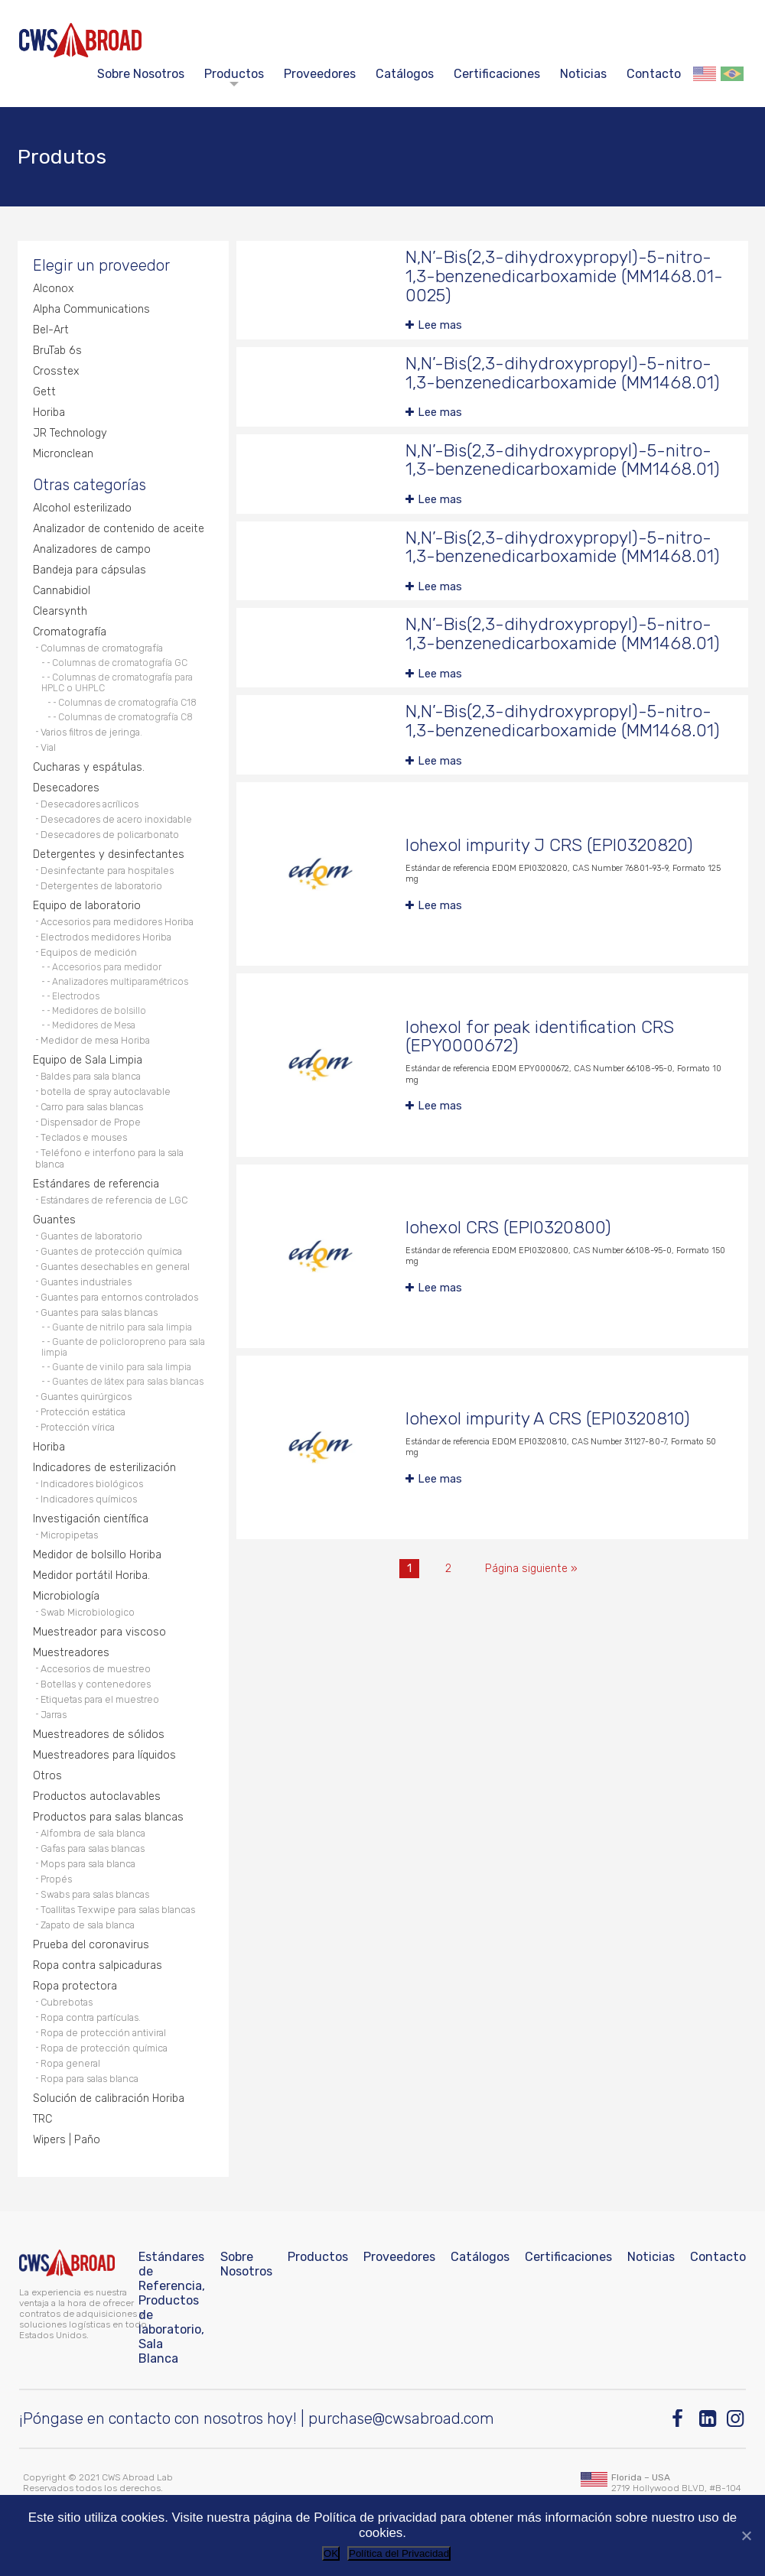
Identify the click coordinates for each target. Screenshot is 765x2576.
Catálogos (405, 74)
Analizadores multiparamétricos (120, 981)
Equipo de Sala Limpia (87, 1060)
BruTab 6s (57, 350)
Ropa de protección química (104, 2048)
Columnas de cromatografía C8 (125, 717)
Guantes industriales (86, 1282)
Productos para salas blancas (108, 1817)
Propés (56, 1879)
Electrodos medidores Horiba (106, 937)
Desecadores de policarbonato (110, 834)
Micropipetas (69, 1535)
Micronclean (63, 453)
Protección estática (83, 1412)
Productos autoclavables (97, 1796)
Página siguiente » (531, 1568)
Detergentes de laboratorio (101, 886)
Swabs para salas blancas (95, 1894)
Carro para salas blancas (92, 1107)
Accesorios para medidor (106, 967)
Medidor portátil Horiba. (91, 1575)
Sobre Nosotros (140, 74)
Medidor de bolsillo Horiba (97, 1554)
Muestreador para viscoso (99, 1632)
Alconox (53, 288)
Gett (44, 391)
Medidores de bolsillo (99, 1010)
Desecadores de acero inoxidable (116, 819)
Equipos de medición (89, 952)
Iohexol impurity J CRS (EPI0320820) (549, 845)
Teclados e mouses (84, 1137)
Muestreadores (71, 1652)
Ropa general (70, 2063)
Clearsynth (60, 611)
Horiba (49, 412)
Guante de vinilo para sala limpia (121, 1367)
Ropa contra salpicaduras (97, 1965)
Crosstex (56, 371)
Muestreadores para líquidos (104, 1755)
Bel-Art (51, 329)
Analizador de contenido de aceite (118, 528)
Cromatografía (69, 631)
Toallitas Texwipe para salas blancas (118, 1909)
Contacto (654, 74)
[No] (746, 2535)
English (704, 73)
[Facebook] (681, 2418)
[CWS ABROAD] (80, 40)
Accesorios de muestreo (96, 1669)
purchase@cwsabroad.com (401, 2418)
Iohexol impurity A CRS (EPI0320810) (547, 1418)
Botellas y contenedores (96, 1684)
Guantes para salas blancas (99, 1312)
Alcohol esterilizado (82, 508)
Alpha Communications (91, 309)
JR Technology (70, 433)
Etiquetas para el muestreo (100, 1699)
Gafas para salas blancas (93, 1848)
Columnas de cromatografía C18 (127, 702)
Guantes (54, 1219)
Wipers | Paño (66, 2139)
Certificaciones (497, 74)
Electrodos (75, 996)
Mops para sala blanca (88, 1863)
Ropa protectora (75, 1986)
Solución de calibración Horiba (108, 2098)
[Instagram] (736, 2418)
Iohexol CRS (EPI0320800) (508, 1227)
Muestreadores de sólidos (98, 1734)
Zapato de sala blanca (88, 1925)
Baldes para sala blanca (91, 1076)
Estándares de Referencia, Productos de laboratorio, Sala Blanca (171, 2308)
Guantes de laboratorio (91, 1236)
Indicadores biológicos (92, 1483)
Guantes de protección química (111, 1251)
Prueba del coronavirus (91, 1944)
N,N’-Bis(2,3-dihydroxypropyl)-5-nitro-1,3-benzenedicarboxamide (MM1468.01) (562, 373)
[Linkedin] (708, 2418)
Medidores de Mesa (93, 1025)
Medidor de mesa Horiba (95, 1040)
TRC (42, 2119)
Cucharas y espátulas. (89, 767)
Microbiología (66, 1596)
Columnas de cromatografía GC (119, 663)
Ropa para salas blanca (89, 2078)
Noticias (583, 74)
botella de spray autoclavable (106, 1091)
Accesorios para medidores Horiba (117, 921)
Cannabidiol (61, 590)
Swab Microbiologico (88, 1612)
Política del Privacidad (399, 2553)
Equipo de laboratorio (87, 905)
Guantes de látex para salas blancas (127, 1381)
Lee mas (440, 325)
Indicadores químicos (89, 1499)
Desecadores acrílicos (89, 804)
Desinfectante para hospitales (107, 870)
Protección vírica (78, 1427)
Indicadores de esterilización (104, 1467)
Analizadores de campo (92, 549)
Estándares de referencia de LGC (114, 1200)
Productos (234, 74)
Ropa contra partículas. (91, 2017)
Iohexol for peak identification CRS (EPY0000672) (539, 1037)
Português (732, 73)
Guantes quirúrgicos (86, 1396)
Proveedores (320, 74)
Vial (48, 747)
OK (331, 2553)
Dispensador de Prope (91, 1122)
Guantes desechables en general (115, 1266)
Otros (47, 1775)
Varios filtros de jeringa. (91, 732)
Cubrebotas (67, 2002)
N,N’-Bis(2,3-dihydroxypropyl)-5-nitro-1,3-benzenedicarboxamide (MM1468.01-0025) (564, 276)
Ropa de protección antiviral (103, 2032)
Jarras (54, 1714)
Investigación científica (90, 1518)
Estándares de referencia (96, 1184)
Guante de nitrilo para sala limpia (122, 1327)
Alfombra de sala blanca (93, 1833)
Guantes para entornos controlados (119, 1297)
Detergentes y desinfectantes (108, 854)
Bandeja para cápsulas (89, 570)
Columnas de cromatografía (102, 648)
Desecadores (66, 787)
